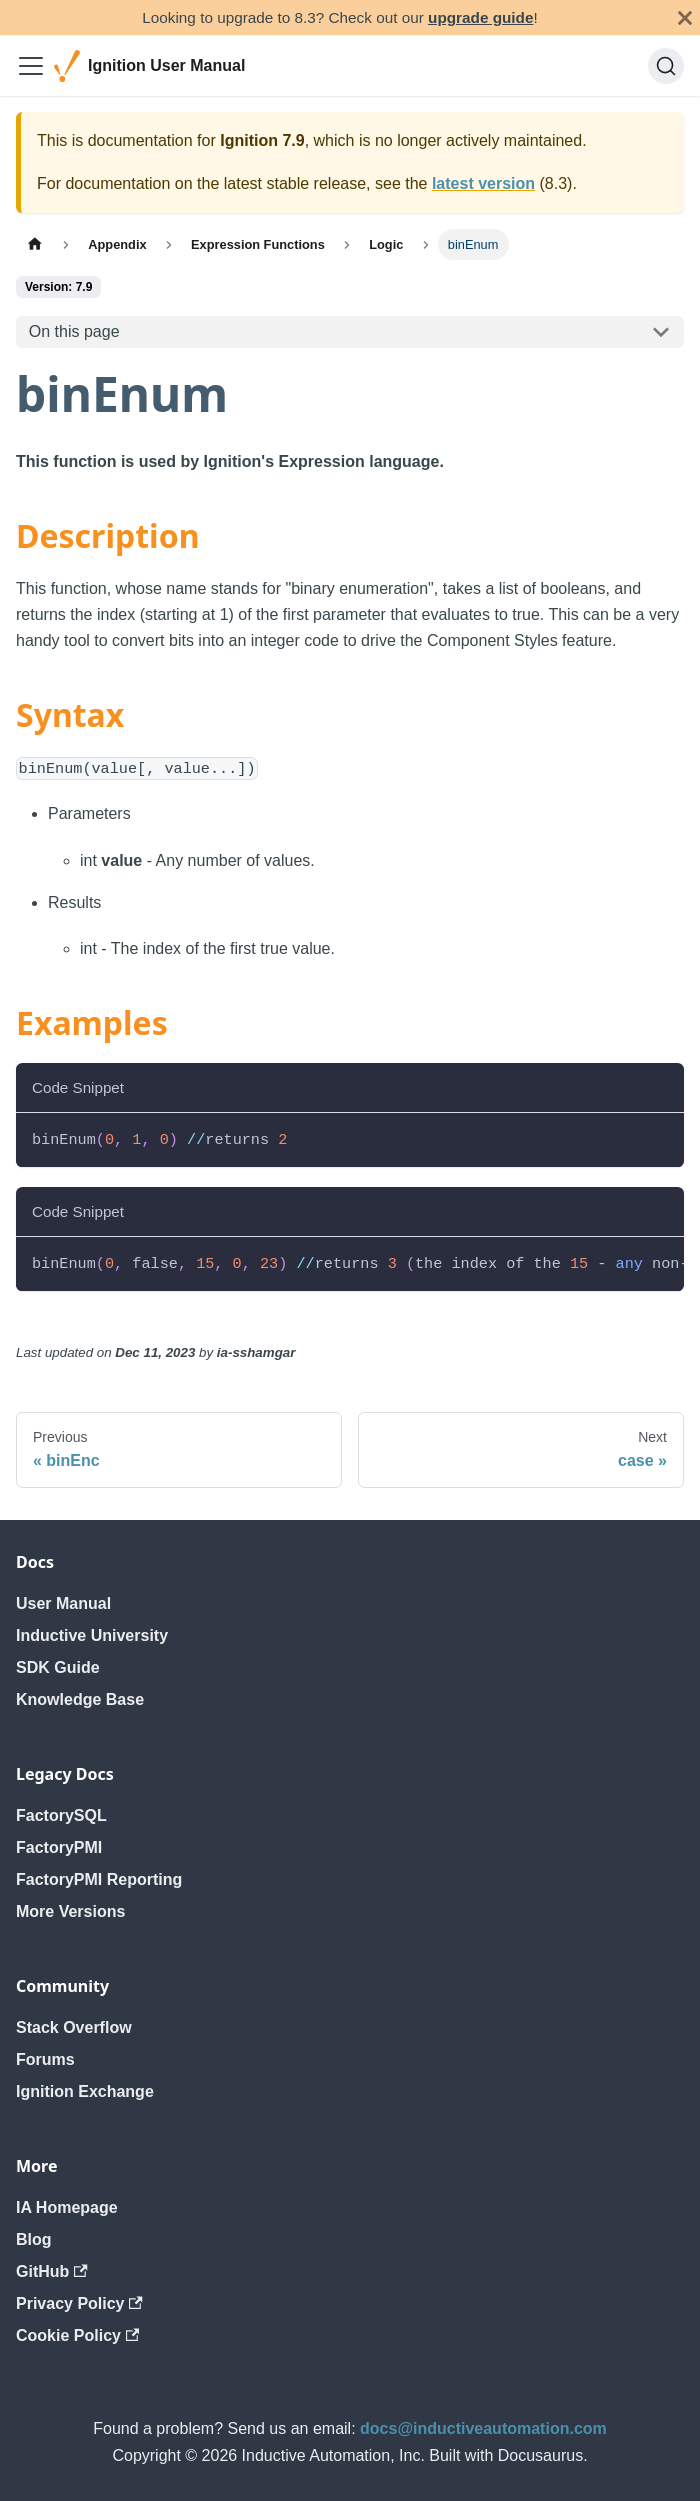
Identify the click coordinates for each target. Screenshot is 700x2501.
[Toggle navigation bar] (31, 66)
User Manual (63, 1603)
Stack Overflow (74, 2027)
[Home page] (35, 244)
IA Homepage (67, 2207)
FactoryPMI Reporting (99, 1879)
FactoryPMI (59, 1847)
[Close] (685, 17)
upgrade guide (480, 17)
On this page (74, 331)
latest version (483, 183)
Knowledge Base (80, 1699)
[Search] (666, 66)
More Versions (70, 1911)
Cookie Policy (77, 2335)
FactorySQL (61, 1815)
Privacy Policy (79, 2303)
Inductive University (92, 1635)
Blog (34, 2239)
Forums (45, 2059)
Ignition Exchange (85, 2091)
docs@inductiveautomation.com (483, 2428)
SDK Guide (58, 1667)
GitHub (52, 2271)
